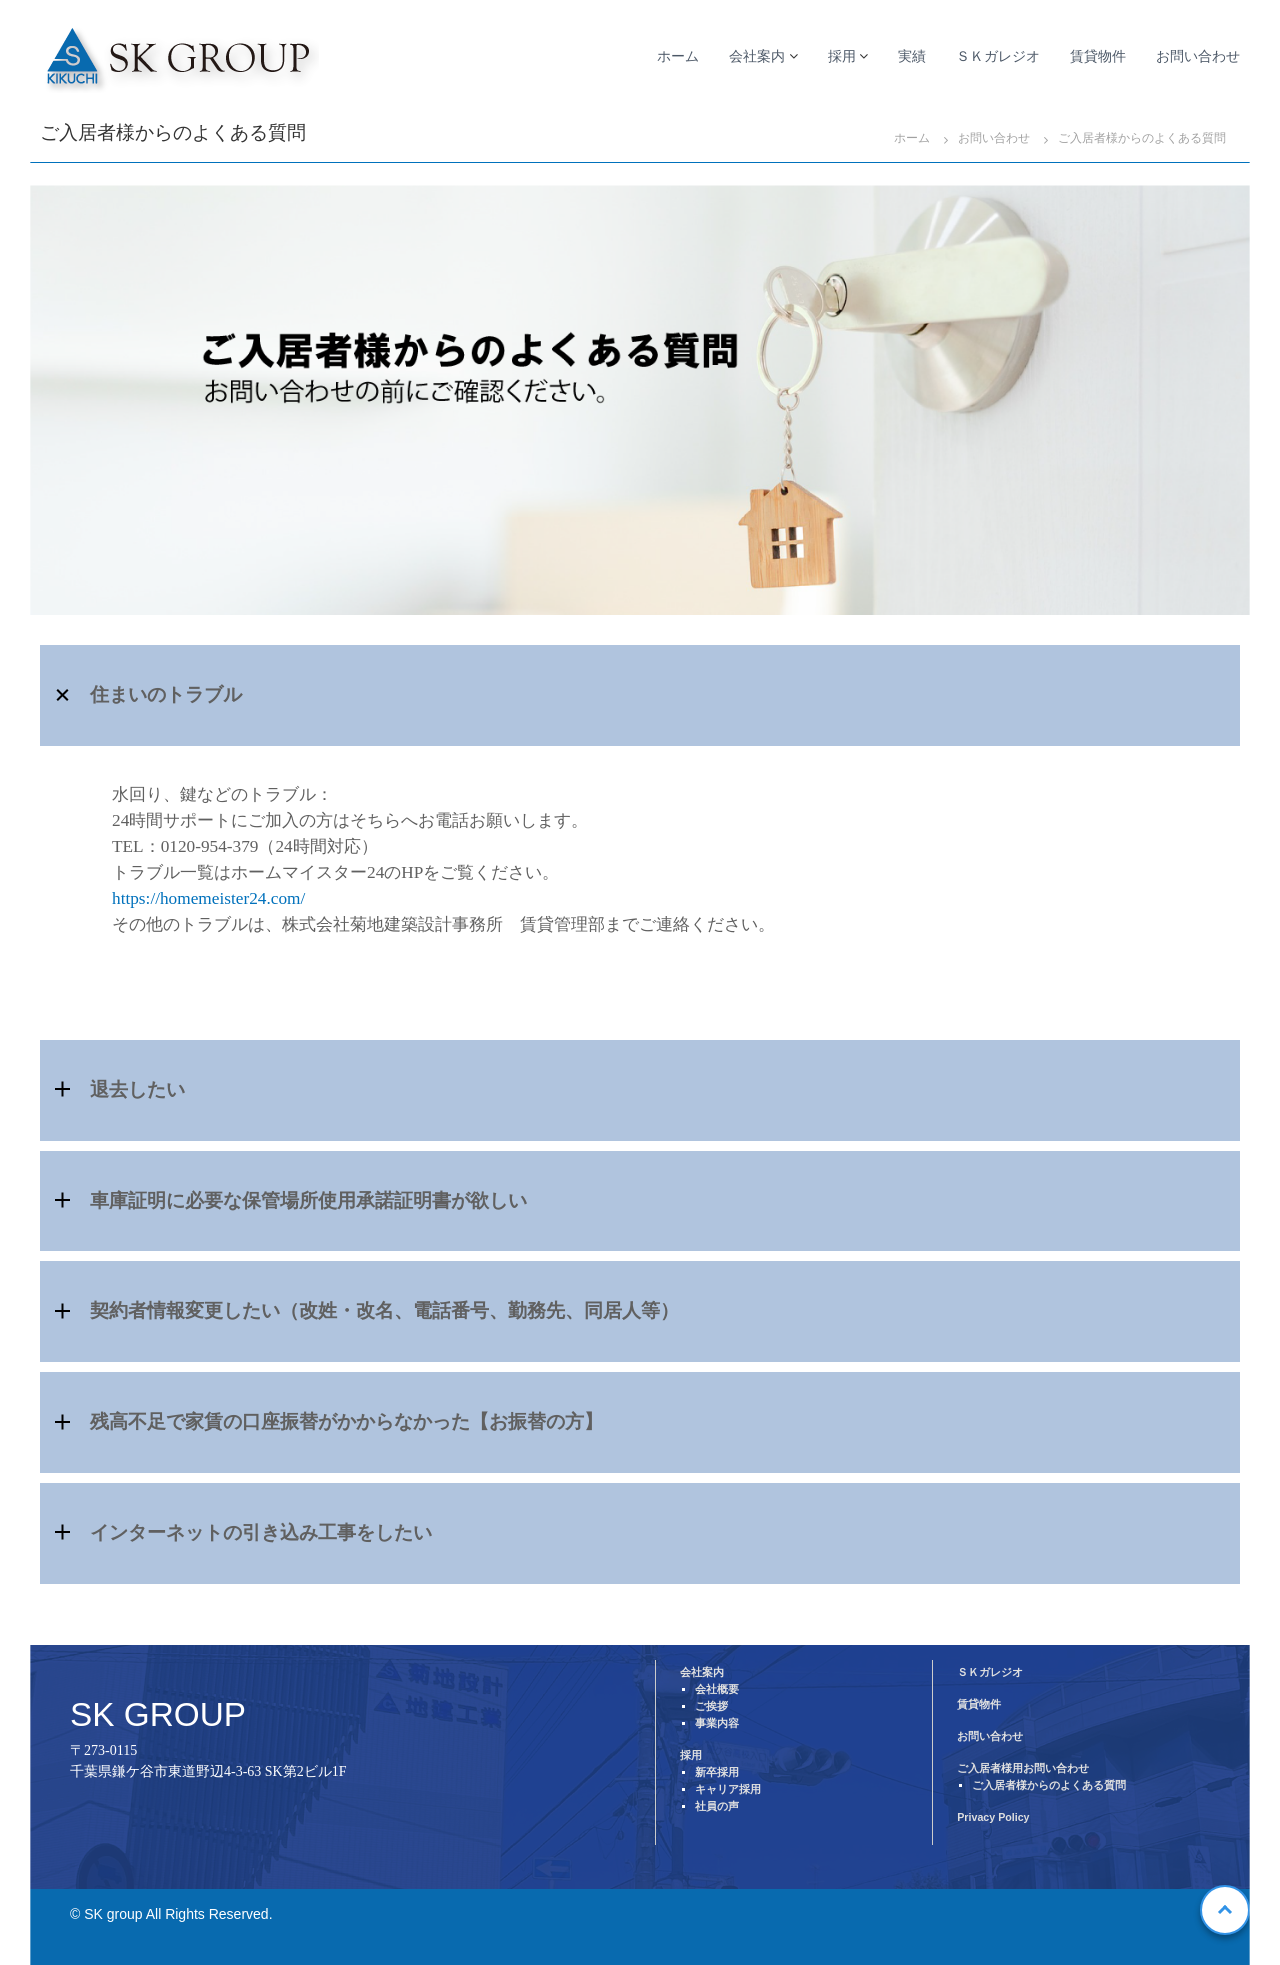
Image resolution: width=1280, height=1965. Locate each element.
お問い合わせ (1198, 56)
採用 (842, 56)
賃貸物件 (1098, 56)
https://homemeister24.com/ (208, 898)
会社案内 (757, 56)
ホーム (678, 56)
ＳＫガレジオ (998, 56)
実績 (912, 56)
